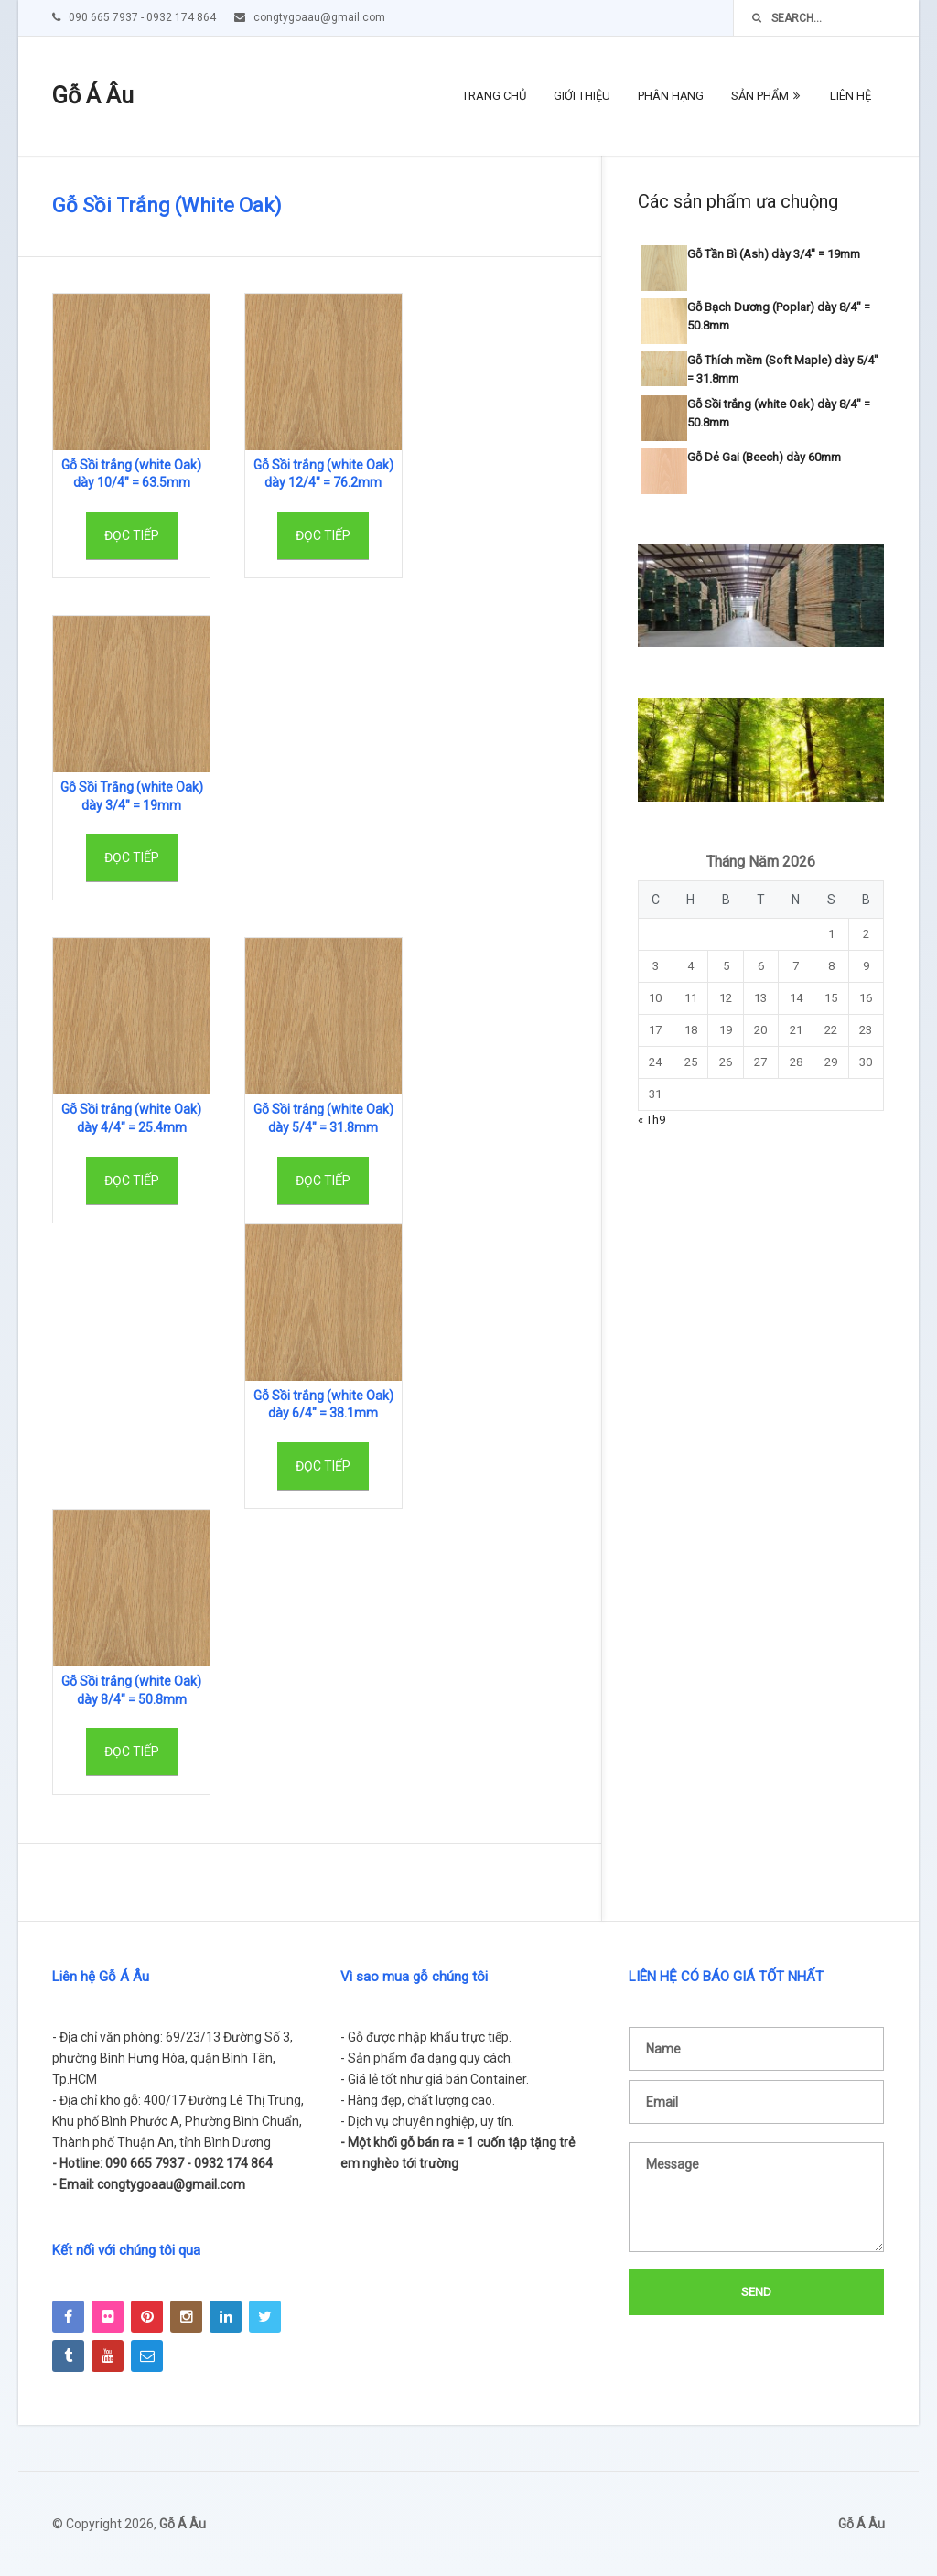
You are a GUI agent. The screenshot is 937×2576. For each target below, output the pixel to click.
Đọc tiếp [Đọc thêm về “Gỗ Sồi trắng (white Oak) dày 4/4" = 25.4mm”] (131, 1180)
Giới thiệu (582, 95)
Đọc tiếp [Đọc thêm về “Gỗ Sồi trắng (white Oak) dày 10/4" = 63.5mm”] (131, 535)
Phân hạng (671, 95)
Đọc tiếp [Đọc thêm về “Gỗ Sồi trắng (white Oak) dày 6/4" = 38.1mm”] (323, 1466)
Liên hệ (850, 95)
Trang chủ (494, 95)
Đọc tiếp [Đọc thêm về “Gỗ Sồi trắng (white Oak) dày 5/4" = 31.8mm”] (323, 1180)
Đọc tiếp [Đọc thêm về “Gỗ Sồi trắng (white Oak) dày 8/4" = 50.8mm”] (131, 1751)
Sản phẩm (760, 95)
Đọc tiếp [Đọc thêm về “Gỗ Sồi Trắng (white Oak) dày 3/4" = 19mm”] (131, 857)
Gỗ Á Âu (93, 95)
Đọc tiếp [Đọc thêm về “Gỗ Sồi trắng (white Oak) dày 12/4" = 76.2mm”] (323, 535)
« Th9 (651, 1119)
